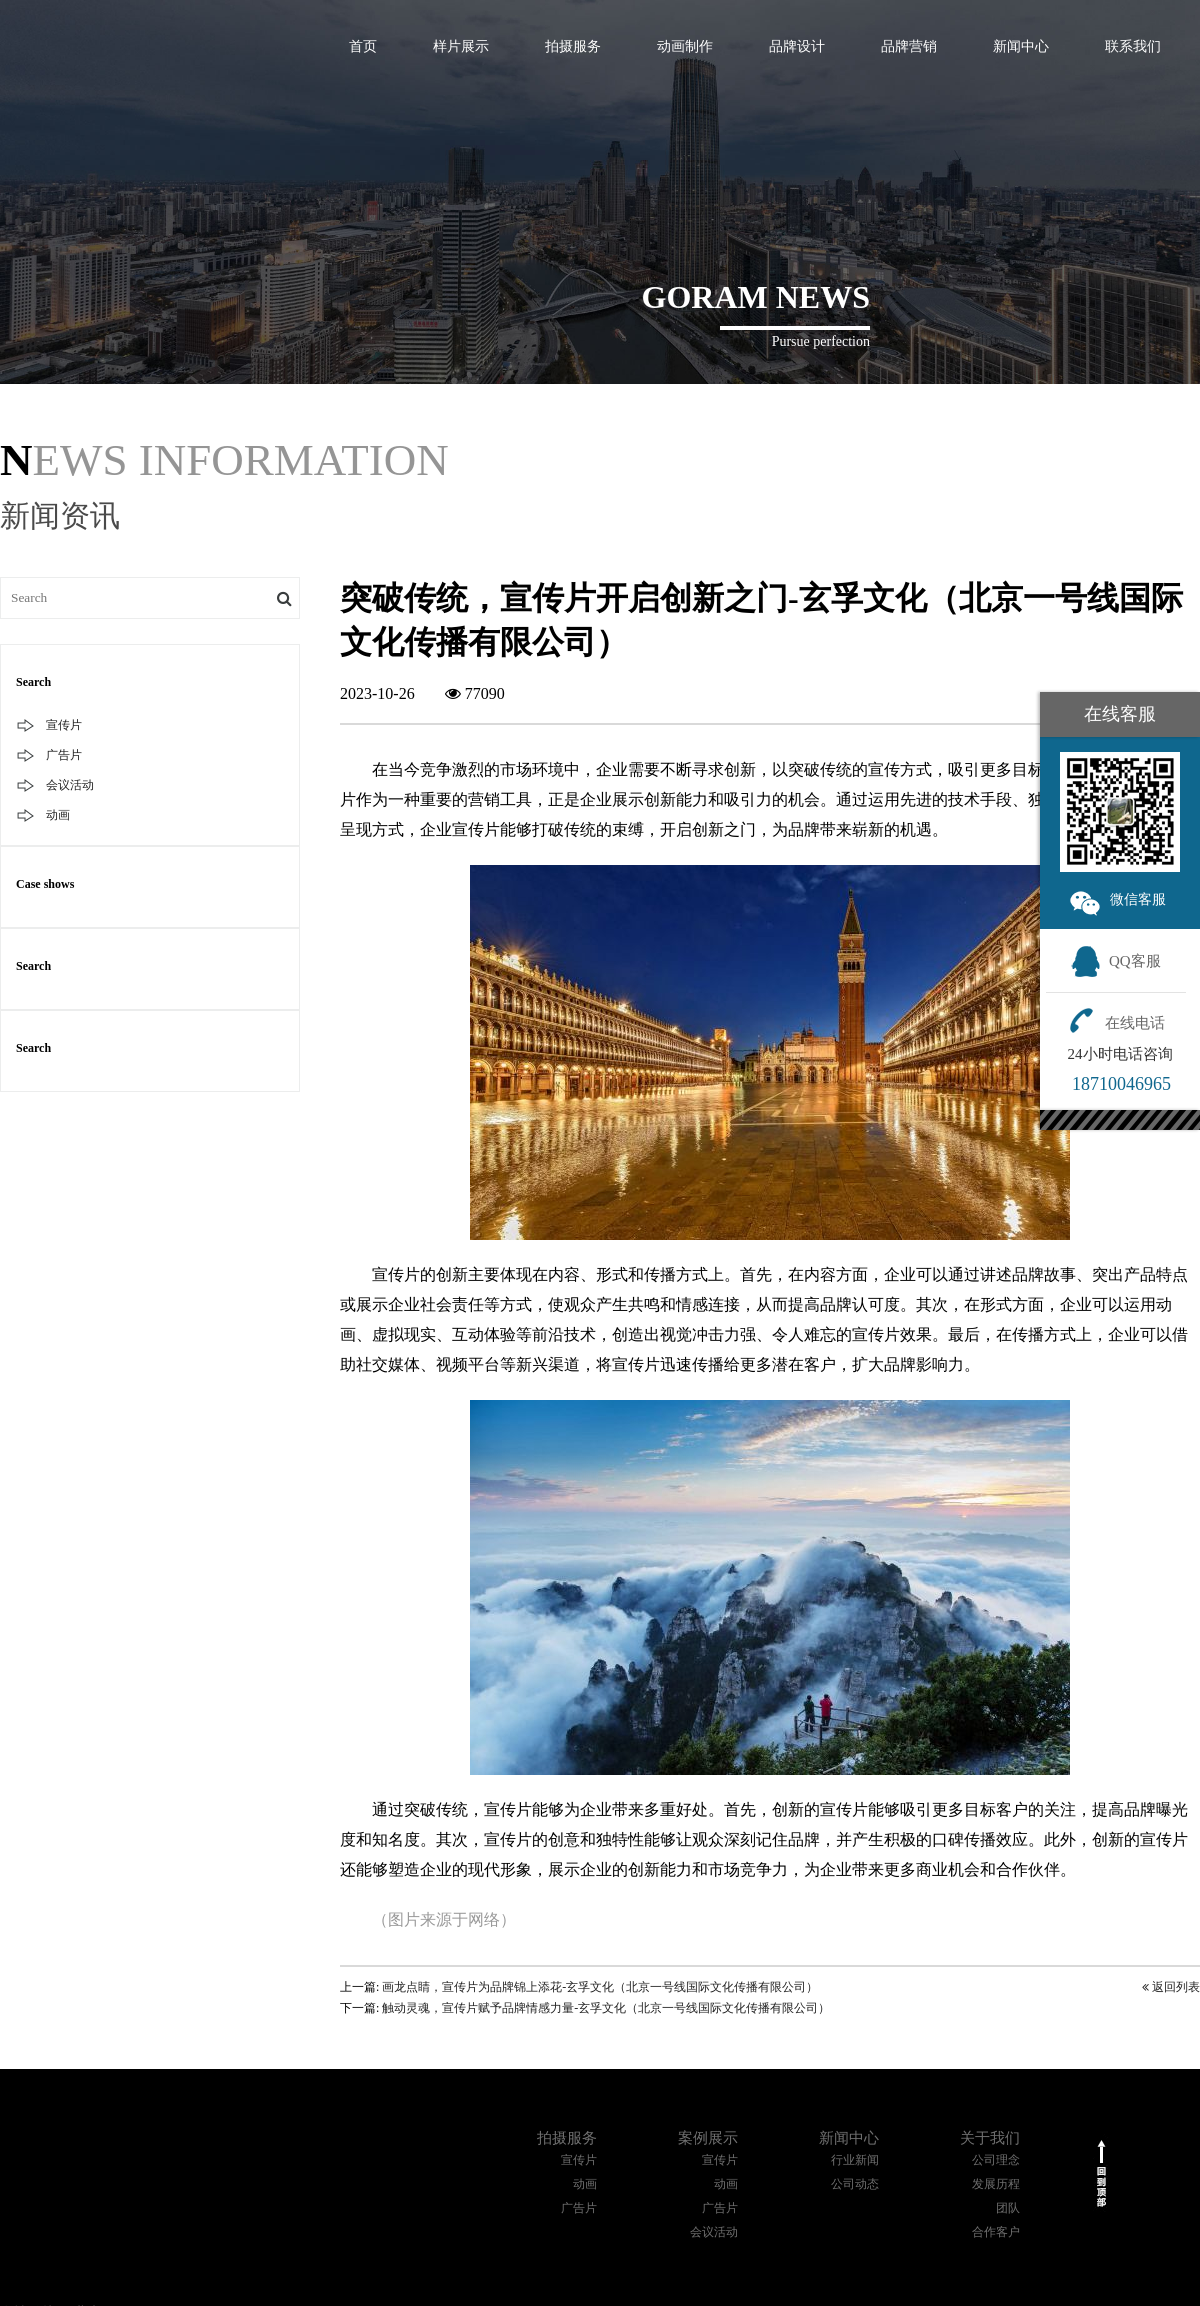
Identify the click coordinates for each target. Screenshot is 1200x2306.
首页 (363, 46)
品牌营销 (909, 46)
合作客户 (996, 2232)
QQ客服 (1115, 961)
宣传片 (64, 725)
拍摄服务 (573, 46)
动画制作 (685, 46)
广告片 (64, 755)
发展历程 (996, 2184)
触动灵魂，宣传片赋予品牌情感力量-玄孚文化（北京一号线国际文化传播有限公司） (606, 2008)
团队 (1008, 2208)
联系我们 (1133, 46)
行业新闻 (855, 2160)
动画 (58, 815)
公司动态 (855, 2184)
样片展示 (461, 46)
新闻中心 (1021, 46)
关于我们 (990, 2138)
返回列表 (1171, 1987)
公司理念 (996, 2160)
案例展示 (708, 2138)
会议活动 (70, 785)
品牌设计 (797, 46)
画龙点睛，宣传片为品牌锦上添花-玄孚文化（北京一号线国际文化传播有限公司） (600, 1987)
